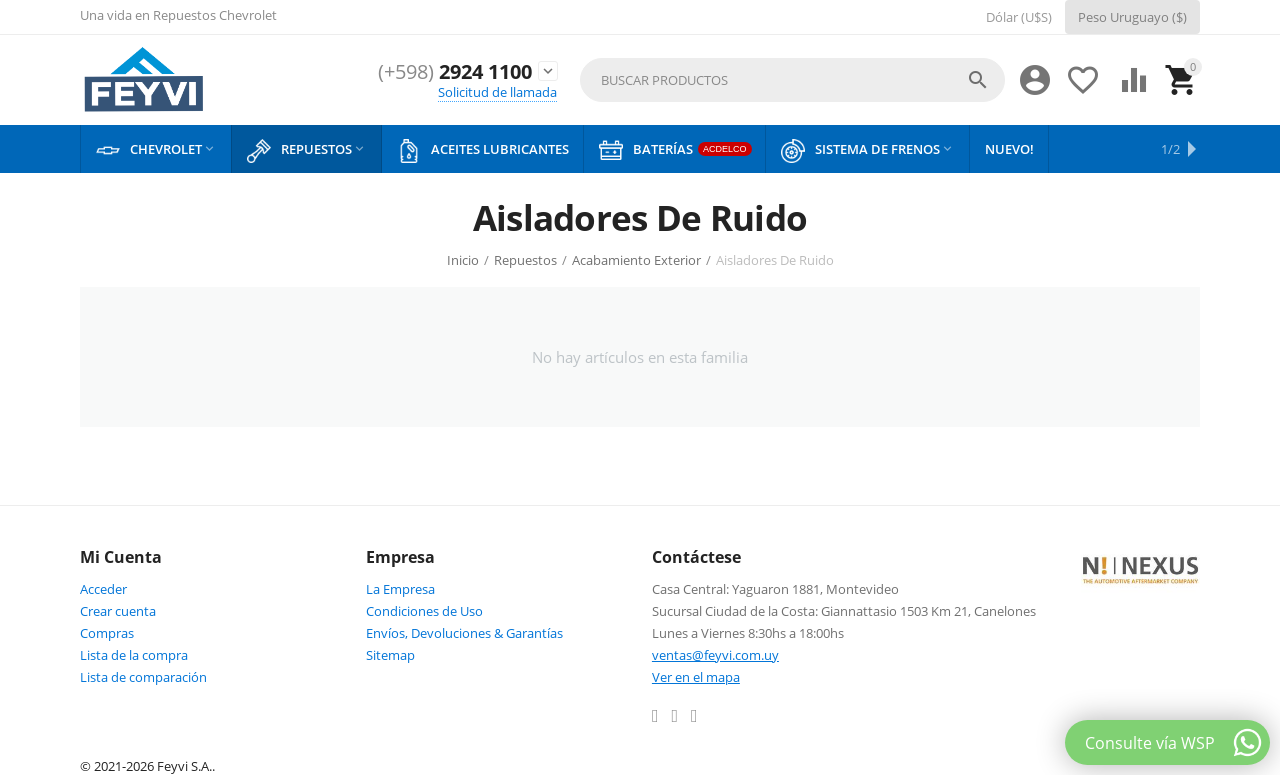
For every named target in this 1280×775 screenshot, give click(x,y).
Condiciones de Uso (424, 611)
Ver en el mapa (696, 677)
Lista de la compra (134, 655)
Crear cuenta (118, 611)
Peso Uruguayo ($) (1132, 17)
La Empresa (400, 589)
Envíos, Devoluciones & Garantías (464, 633)
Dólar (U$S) (1019, 17)
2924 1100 (449, 71)
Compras (107, 633)
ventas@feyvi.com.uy (715, 655)
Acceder (103, 589)
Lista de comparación (143, 677)
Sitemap (390, 655)
